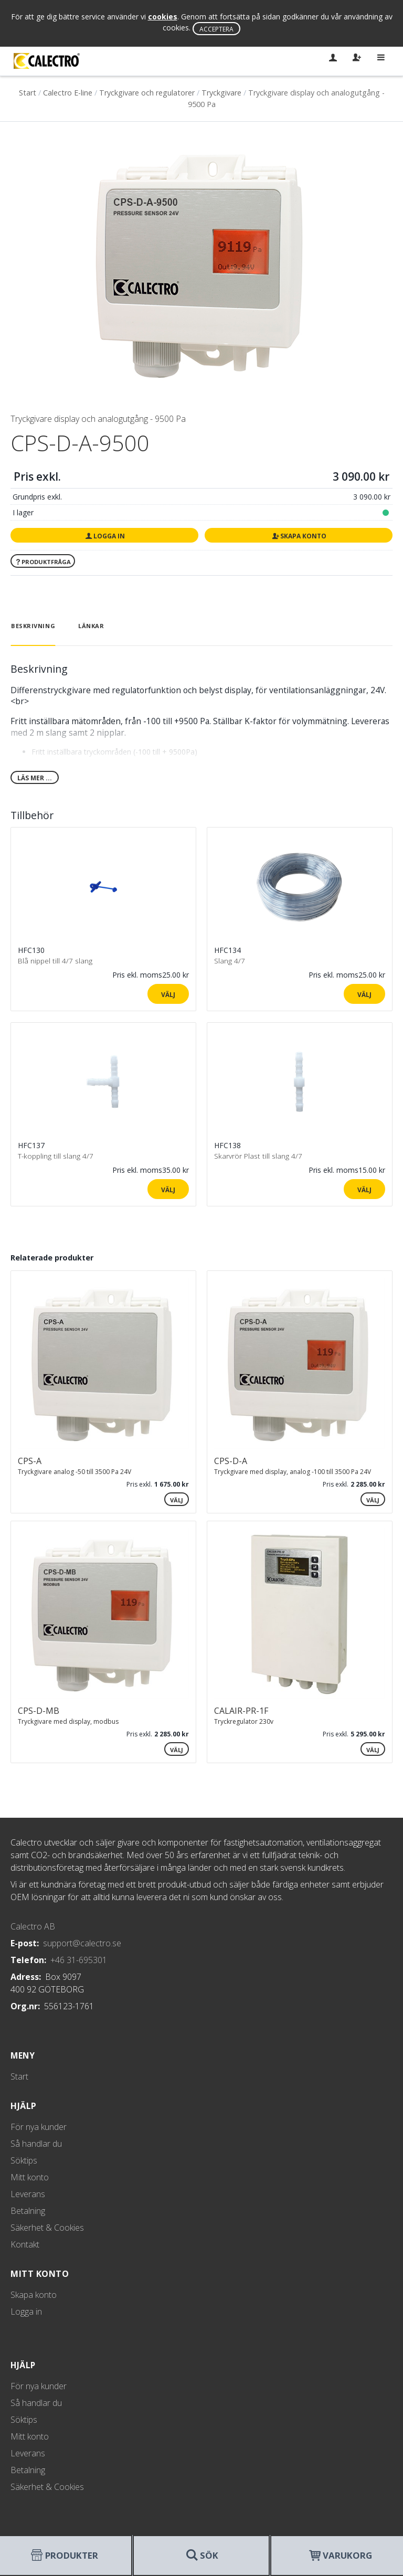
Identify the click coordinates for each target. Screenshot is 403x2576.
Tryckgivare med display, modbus (68, 1721)
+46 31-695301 (78, 1960)
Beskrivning (33, 626)
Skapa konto (298, 536)
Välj (168, 994)
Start (27, 93)
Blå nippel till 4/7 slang (55, 961)
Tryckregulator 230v (243, 1721)
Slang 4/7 (229, 961)
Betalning (27, 2211)
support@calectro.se (82, 1943)
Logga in (104, 536)
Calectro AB (32, 1926)
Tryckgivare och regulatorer (147, 93)
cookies (162, 17)
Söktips (23, 2160)
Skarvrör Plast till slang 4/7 (258, 1156)
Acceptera (216, 29)
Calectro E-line (67, 93)
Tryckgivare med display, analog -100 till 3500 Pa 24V (292, 1471)
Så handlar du (36, 2143)
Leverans (27, 2194)
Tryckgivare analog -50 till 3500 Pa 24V (74, 1471)
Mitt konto (29, 2177)
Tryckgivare (221, 93)
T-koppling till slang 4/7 (55, 1156)
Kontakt (24, 2244)
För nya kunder (38, 2127)
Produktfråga (43, 562)
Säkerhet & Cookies (47, 2227)
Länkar (91, 626)
